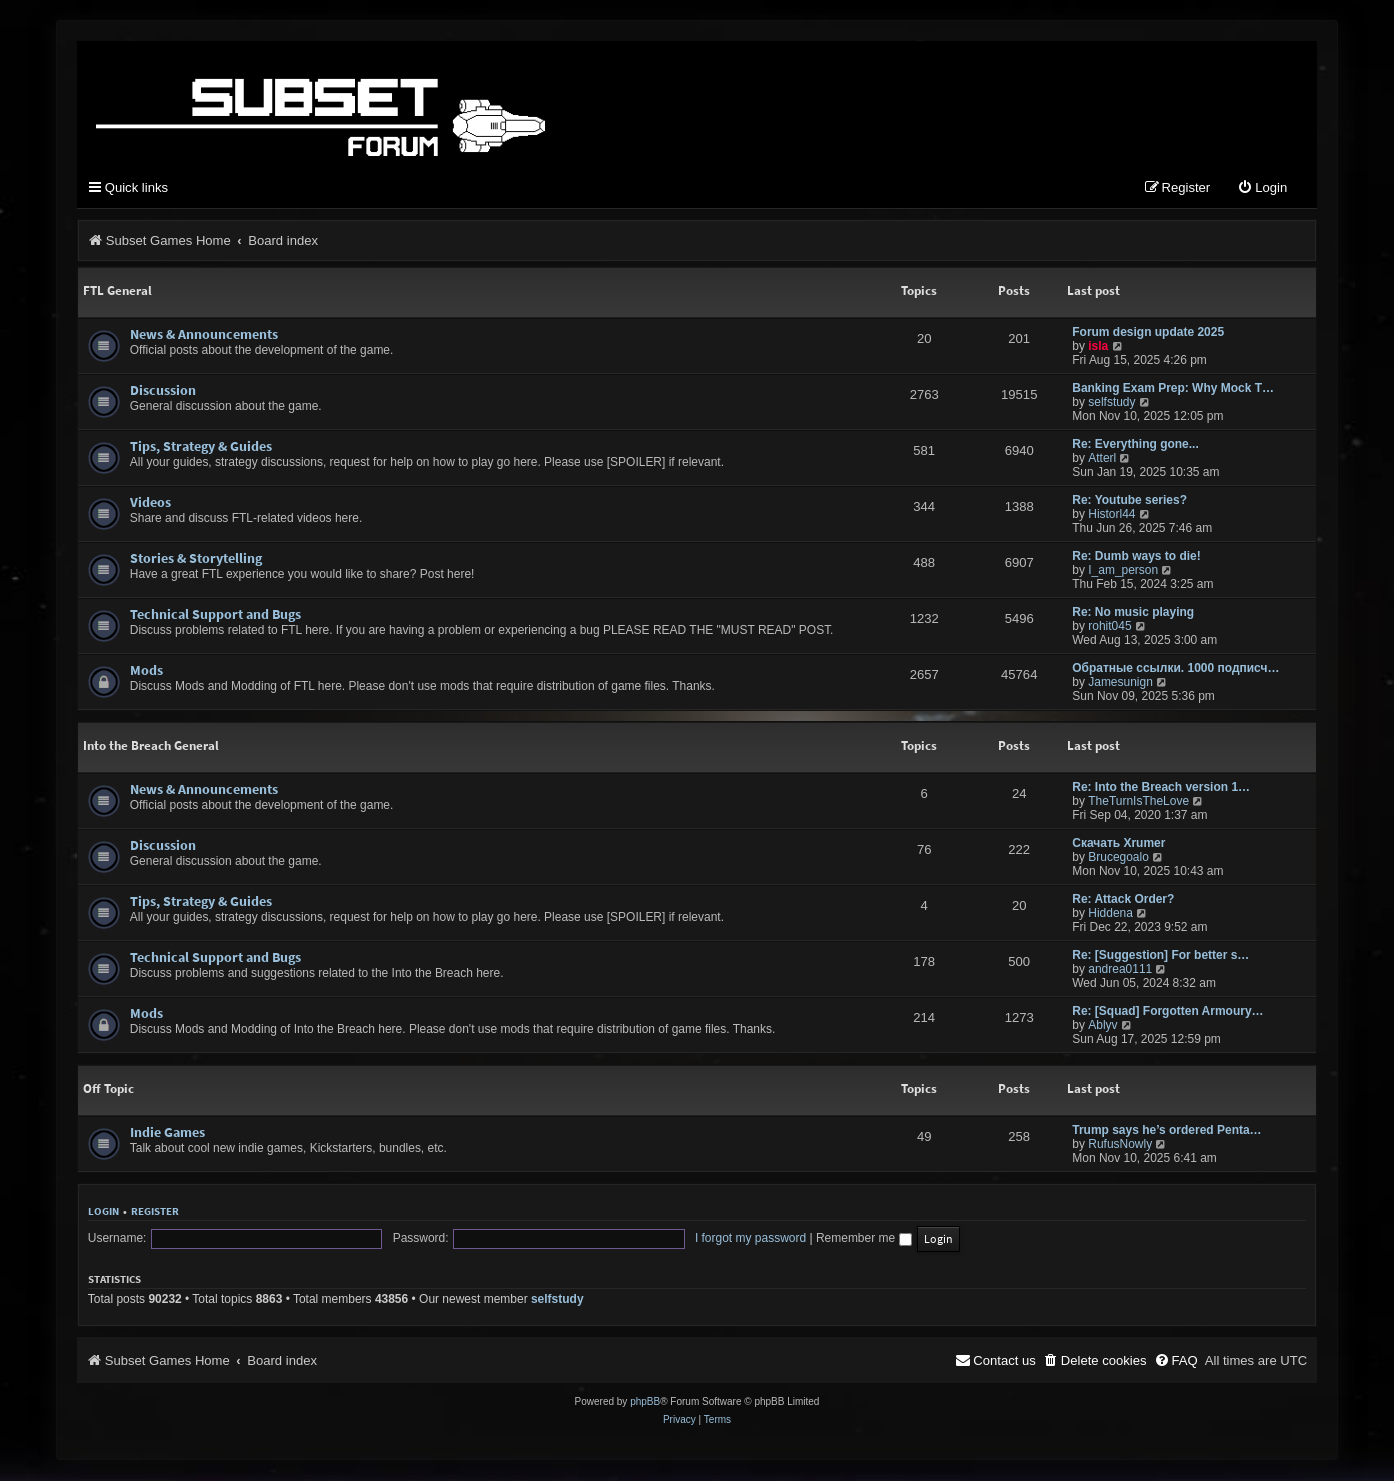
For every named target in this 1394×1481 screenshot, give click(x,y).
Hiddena (1110, 914)
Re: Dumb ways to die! (1136, 557)
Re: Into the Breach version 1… (1161, 788)
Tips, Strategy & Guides (201, 447)
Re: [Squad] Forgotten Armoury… (1167, 1012)
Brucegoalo (1118, 858)
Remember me (776, 1239)
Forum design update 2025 (1148, 333)
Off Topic (108, 1089)
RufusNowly (1120, 1145)
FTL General (117, 291)
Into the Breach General (151, 746)
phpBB (645, 1402)
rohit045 (1109, 627)
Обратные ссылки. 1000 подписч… (1175, 669)
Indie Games (167, 1133)
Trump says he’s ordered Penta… (1166, 1131)
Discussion (163, 391)
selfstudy (1111, 403)
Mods (146, 671)
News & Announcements (204, 335)
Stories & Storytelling (196, 559)
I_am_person (1123, 571)
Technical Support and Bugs (215, 615)
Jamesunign (1120, 683)
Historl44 (1111, 515)
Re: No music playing (1133, 613)
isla (1098, 347)
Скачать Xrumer (1118, 844)
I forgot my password (662, 1239)
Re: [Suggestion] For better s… (1160, 956)
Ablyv (1102, 1026)
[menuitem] (1262, 189)
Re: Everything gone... (1135, 445)
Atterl (1102, 459)
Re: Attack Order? (1123, 900)
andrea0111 (1120, 970)
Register (155, 1212)
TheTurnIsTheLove (1138, 802)
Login (103, 1212)
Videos (150, 503)
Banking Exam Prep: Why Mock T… (1173, 389)
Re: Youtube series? (1129, 501)
